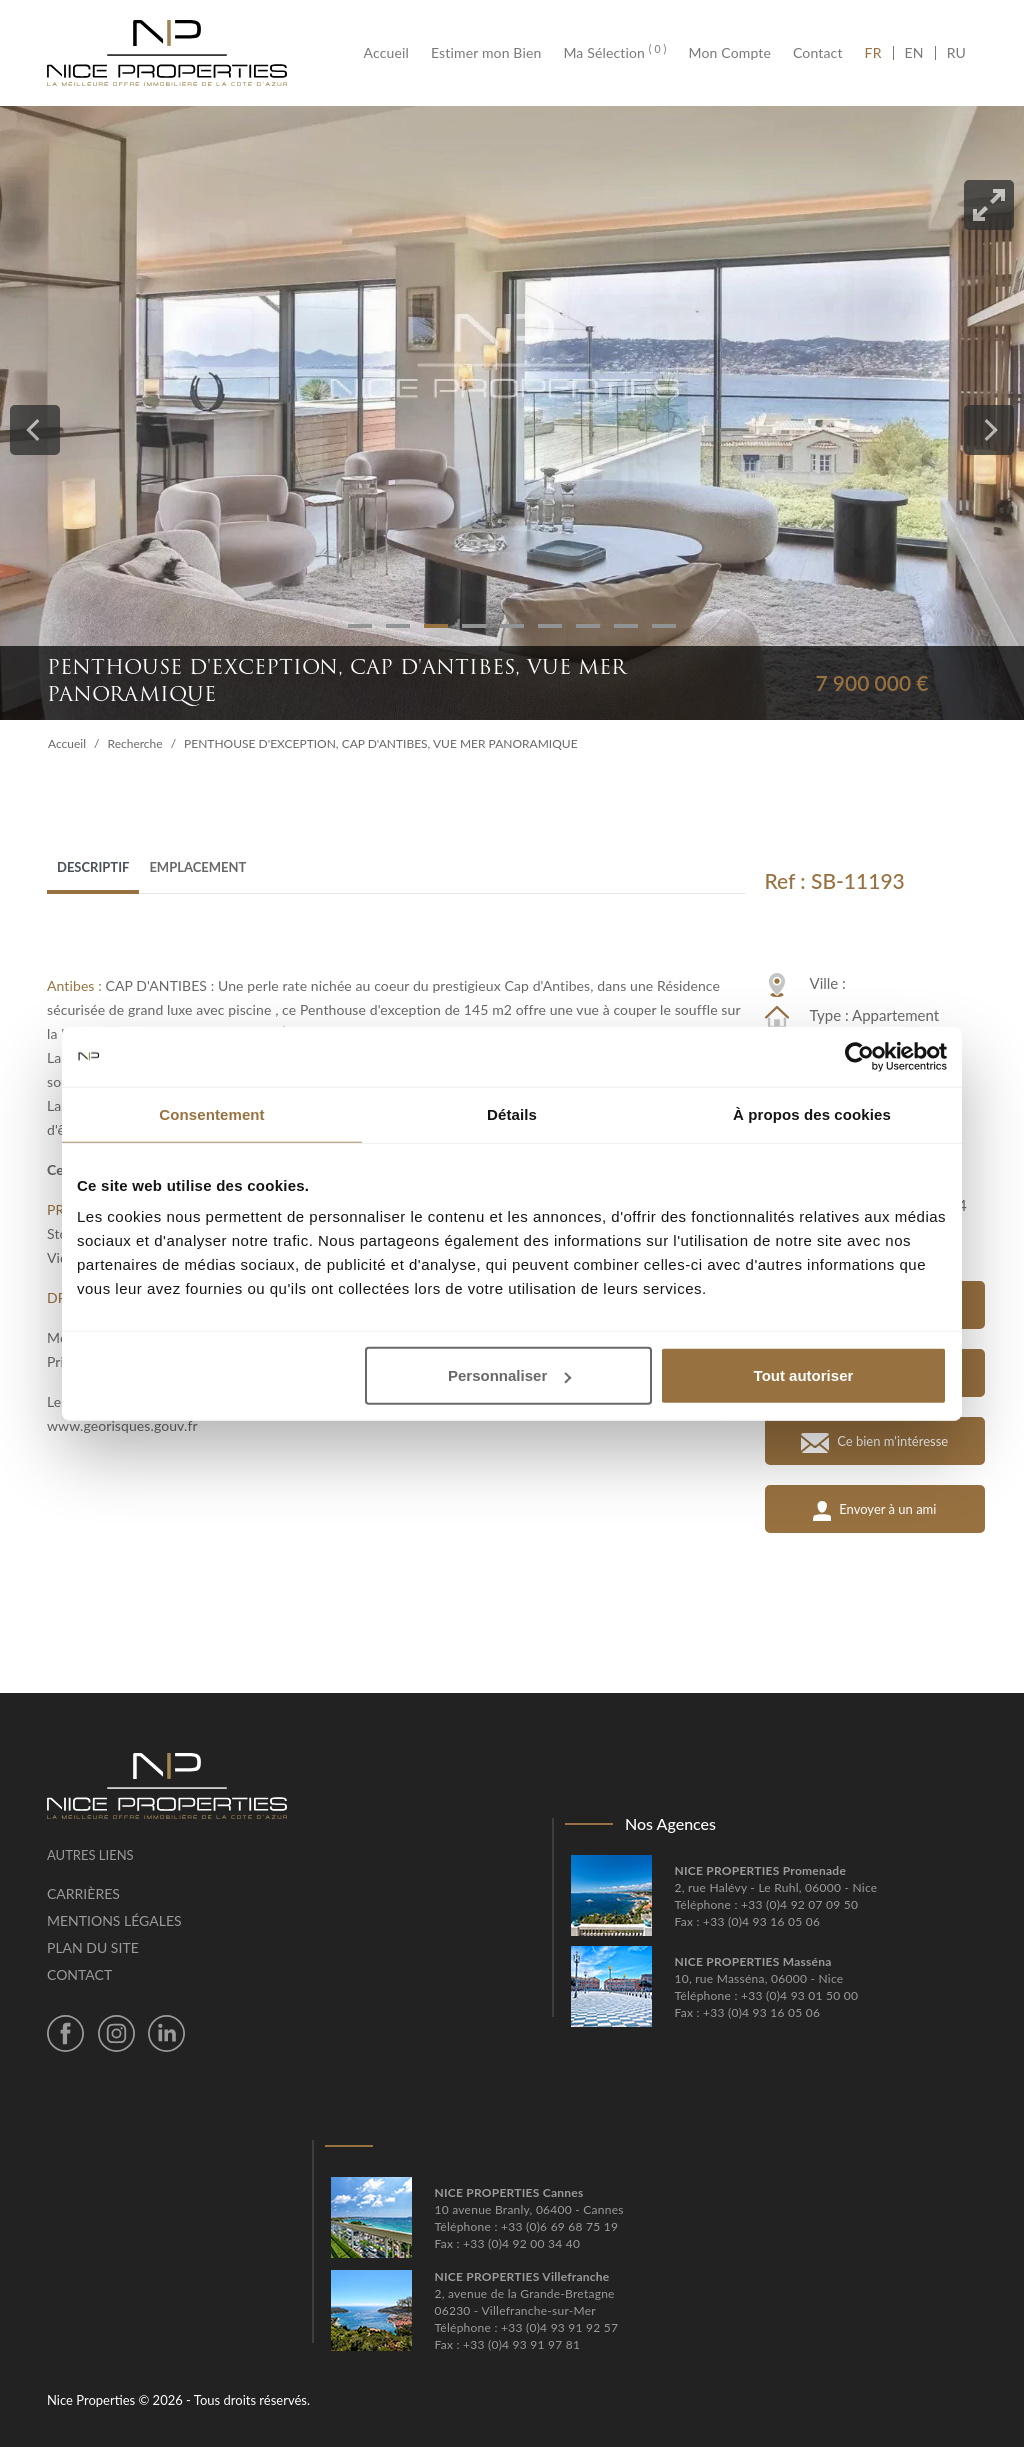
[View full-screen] (989, 205)
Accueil (392, 53)
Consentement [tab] (211, 1113)
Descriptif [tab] (93, 867)
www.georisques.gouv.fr (122, 1425)
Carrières (83, 1893)
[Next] (989, 430)
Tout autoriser (804, 1375)
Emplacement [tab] (197, 867)
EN (914, 53)
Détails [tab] (512, 1113)
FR (879, 53)
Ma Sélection (614, 53)
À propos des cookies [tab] (812, 1113)
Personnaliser (509, 1375)
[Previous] (35, 430)
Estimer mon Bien (486, 53)
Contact (818, 53)
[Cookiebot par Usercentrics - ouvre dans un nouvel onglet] (859, 1056)
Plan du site (93, 1947)
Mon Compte (730, 53)
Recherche (135, 743)
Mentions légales (114, 1920)
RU (956, 53)
